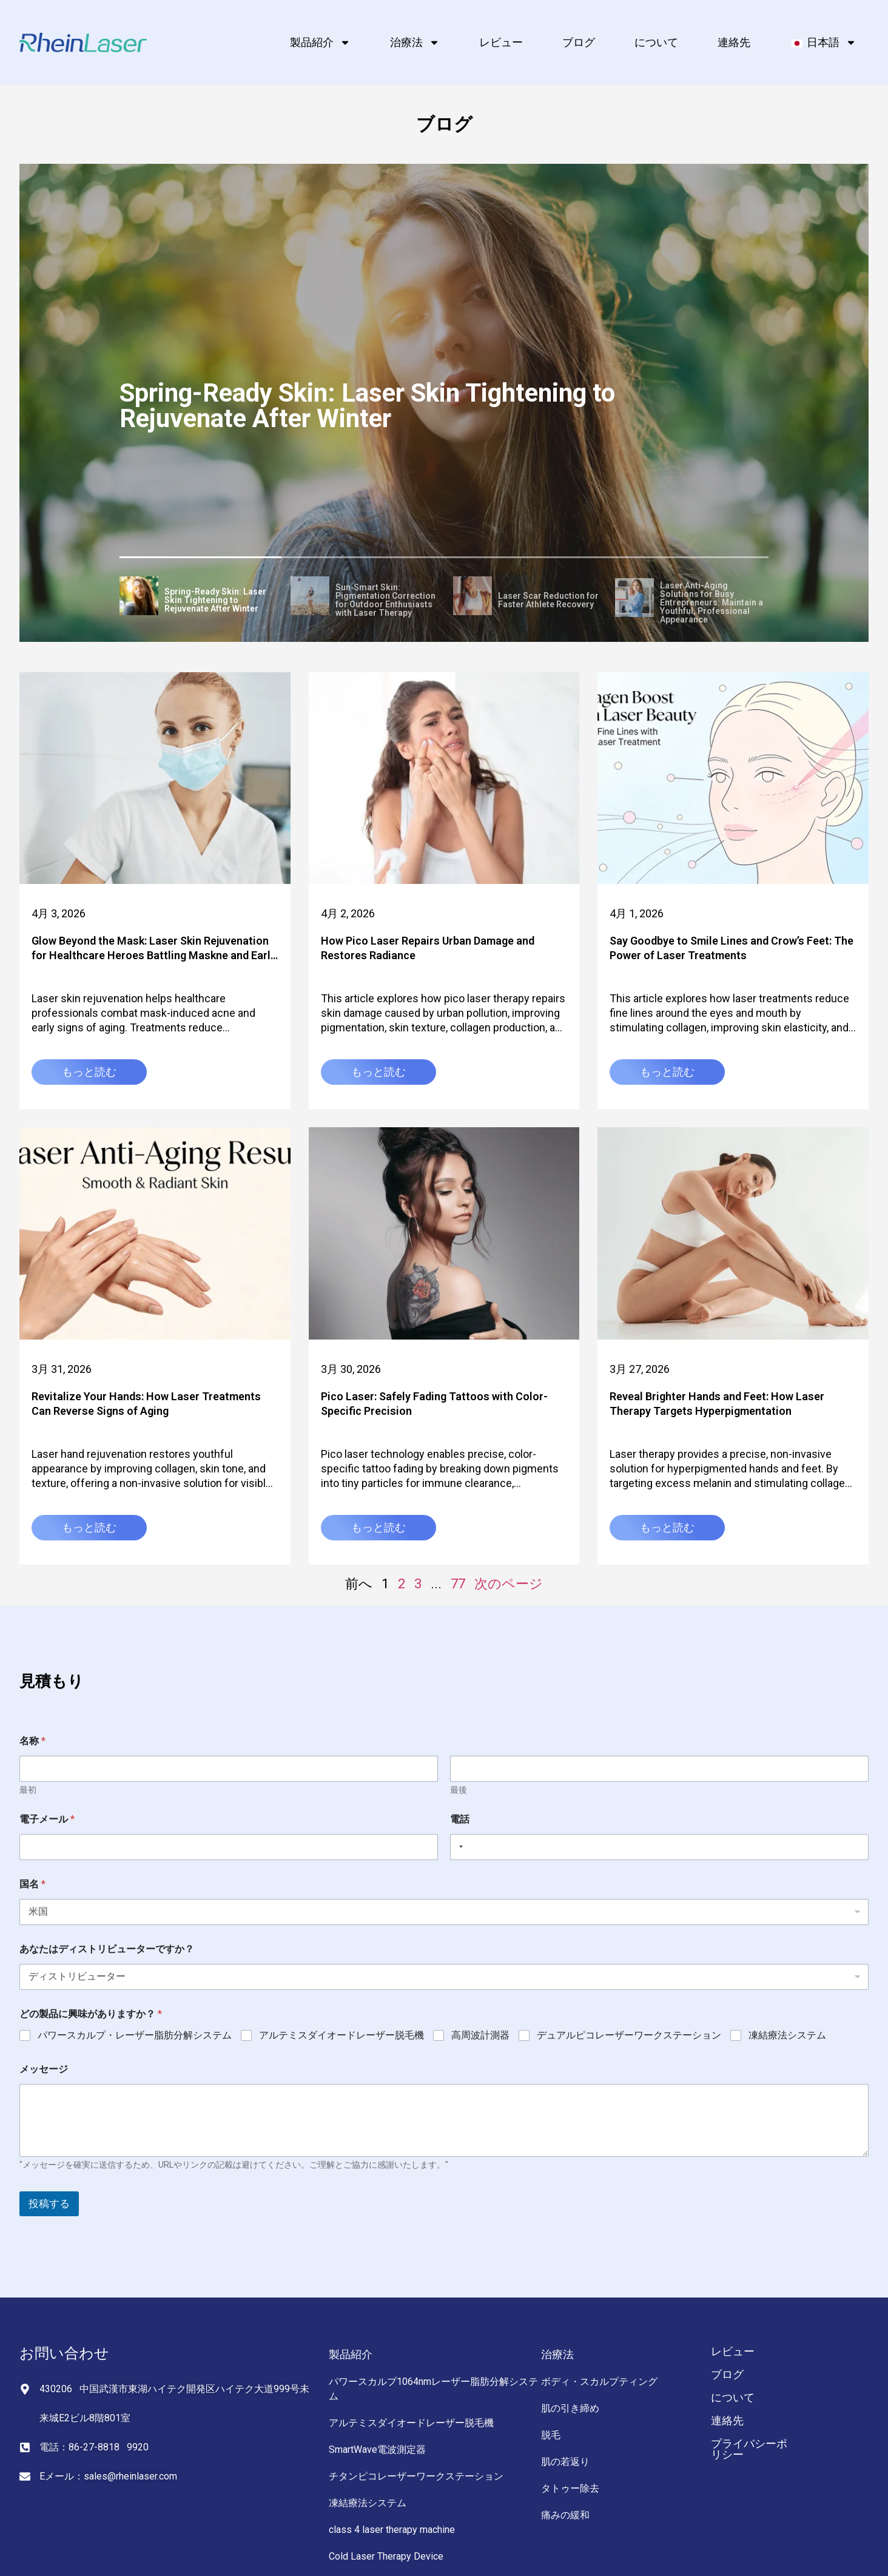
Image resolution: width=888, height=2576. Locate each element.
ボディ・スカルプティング (599, 2381)
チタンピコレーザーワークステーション (416, 2476)
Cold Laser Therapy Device (386, 2556)
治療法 (415, 42)
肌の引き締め (570, 2408)
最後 (458, 1790)
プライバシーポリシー (749, 2449)
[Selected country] (458, 1847)
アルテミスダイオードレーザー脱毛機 (341, 2035)
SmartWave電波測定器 (377, 2449)
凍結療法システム (787, 2035)
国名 (32, 1884)
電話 (459, 1819)
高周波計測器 (480, 2035)
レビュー (501, 42)
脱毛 (550, 2435)
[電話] (659, 1847)
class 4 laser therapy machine (392, 2529)
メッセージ (43, 2069)
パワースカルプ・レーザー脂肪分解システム (135, 2035)
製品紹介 (320, 42)
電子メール (47, 1819)
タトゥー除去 (570, 2488)
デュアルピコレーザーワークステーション (629, 2035)
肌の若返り (565, 2461)
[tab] (200, 597)
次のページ (508, 1583)
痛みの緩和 (565, 2515)
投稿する (49, 2203)
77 (458, 1583)
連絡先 (734, 42)
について (656, 42)
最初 (27, 1790)
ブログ (578, 42)
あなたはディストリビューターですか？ (106, 1949)
